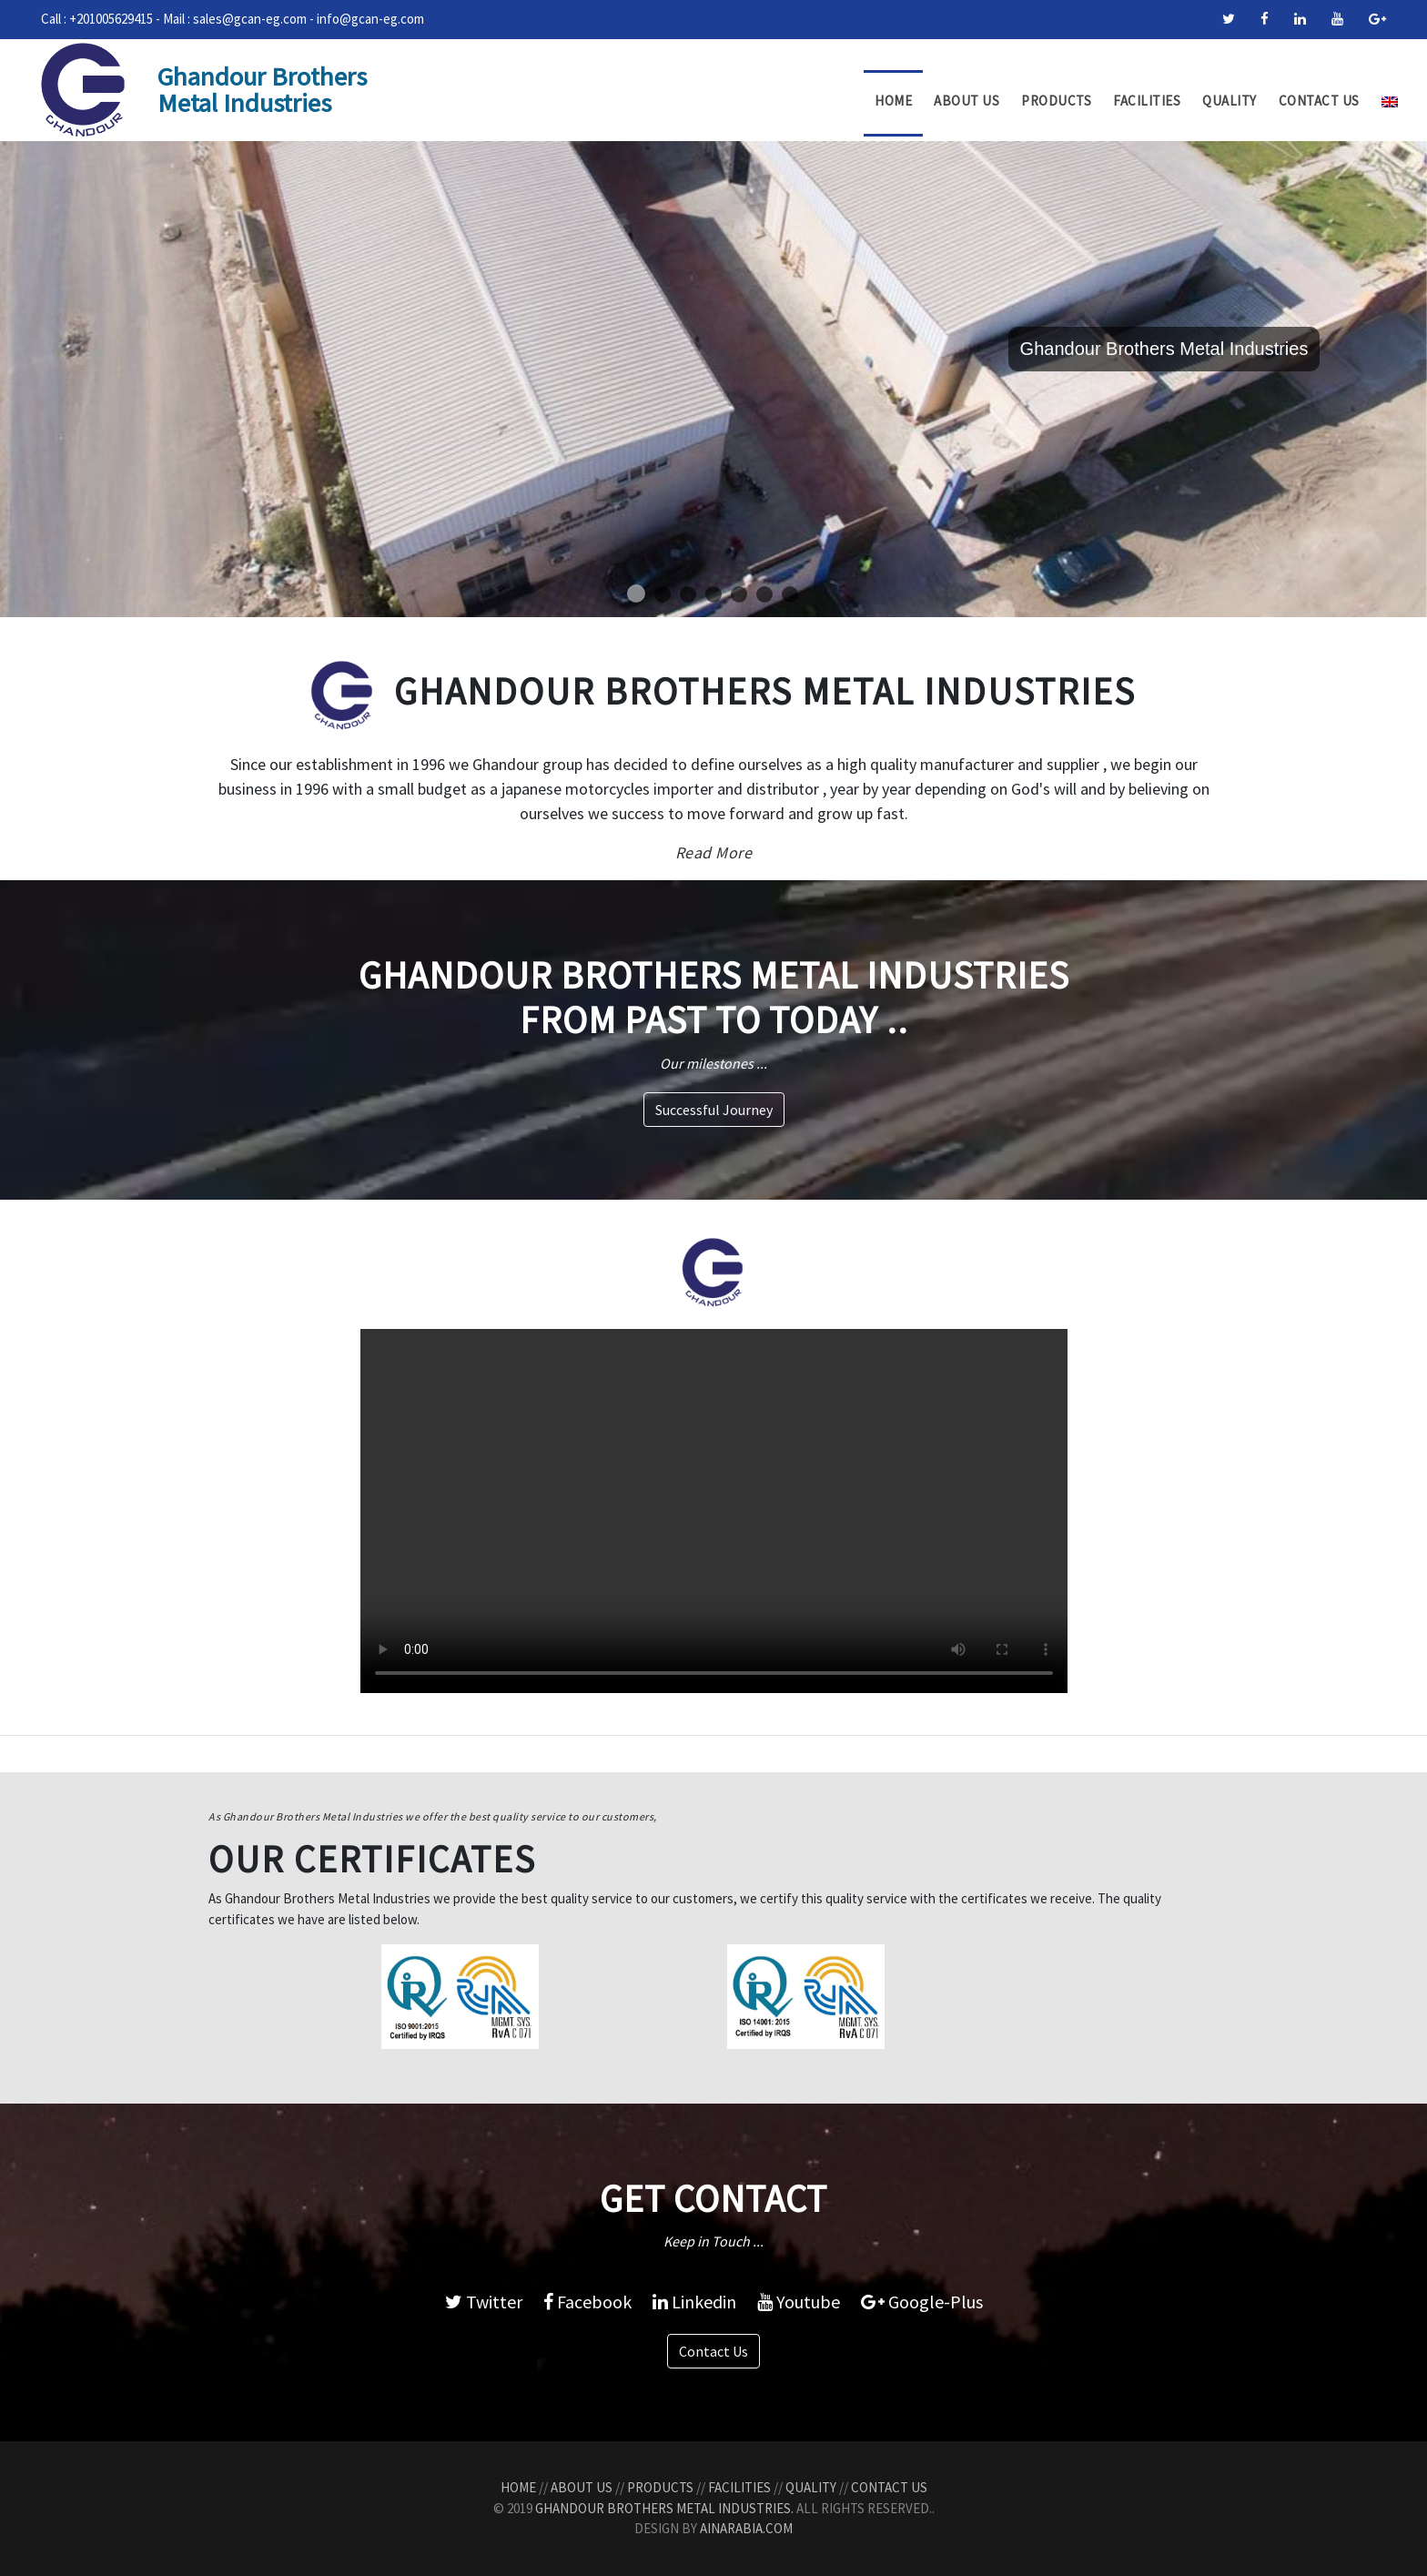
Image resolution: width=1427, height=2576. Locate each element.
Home (893, 100)
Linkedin (694, 2301)
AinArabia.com (746, 2528)
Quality (1229, 100)
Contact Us (1319, 100)
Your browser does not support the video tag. (714, 1511)
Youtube (798, 2301)
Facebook (587, 2301)
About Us (966, 100)
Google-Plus (922, 2301)
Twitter (483, 2301)
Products (1056, 100)
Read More (714, 852)
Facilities (1146, 100)
